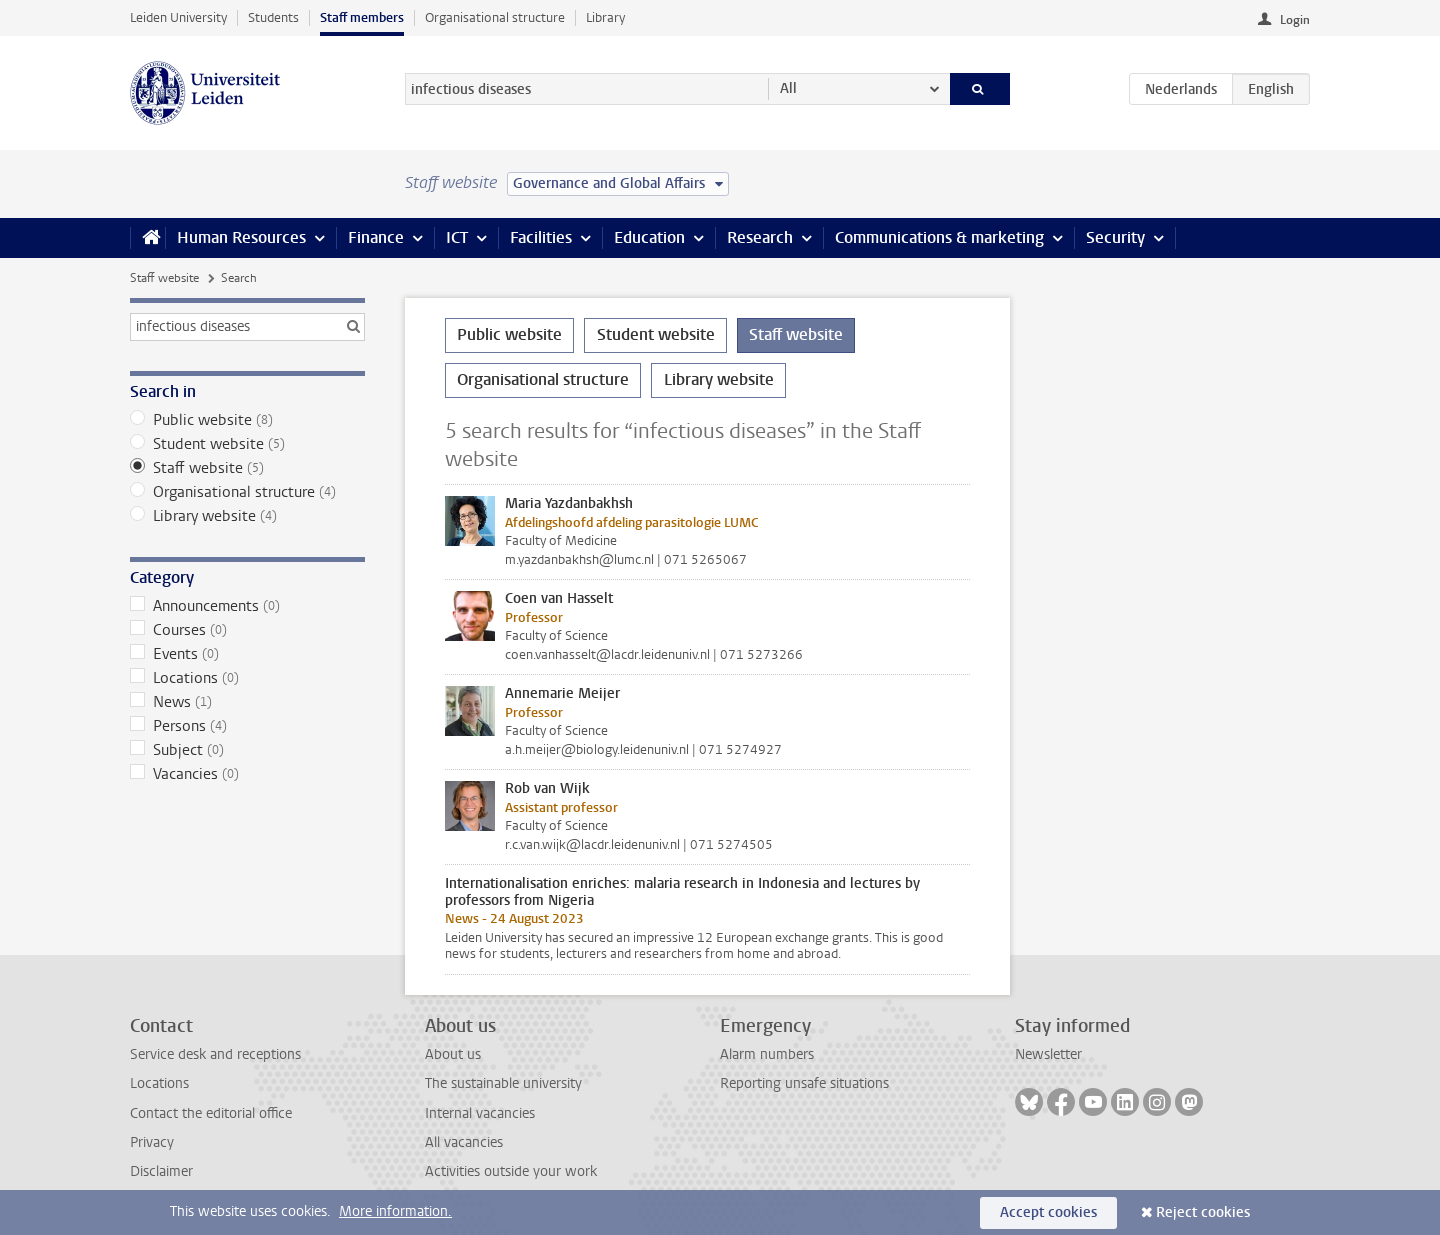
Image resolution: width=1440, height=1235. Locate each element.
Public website (247, 420)
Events (247, 654)
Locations (247, 678)
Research (760, 237)
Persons (247, 726)
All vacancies (464, 1142)
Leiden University (178, 17)
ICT (457, 237)
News (247, 702)
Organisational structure (495, 17)
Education (649, 237)
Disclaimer (161, 1171)
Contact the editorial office (211, 1113)
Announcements (247, 606)
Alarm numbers (767, 1054)
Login (1295, 20)
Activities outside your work (511, 1171)
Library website (247, 516)
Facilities (541, 237)
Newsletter (1048, 1054)
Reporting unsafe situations (804, 1083)
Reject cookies (1203, 1212)
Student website (247, 444)
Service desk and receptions (215, 1054)
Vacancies (247, 774)
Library (605, 17)
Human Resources (241, 237)
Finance (376, 237)
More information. (395, 1211)
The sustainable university (503, 1083)
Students (273, 17)
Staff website (164, 278)
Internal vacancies (480, 1113)
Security (1115, 237)
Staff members (362, 17)
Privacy (152, 1142)
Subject (247, 750)
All (788, 88)
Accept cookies (1048, 1212)
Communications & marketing (939, 237)
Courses (247, 630)
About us (453, 1054)
